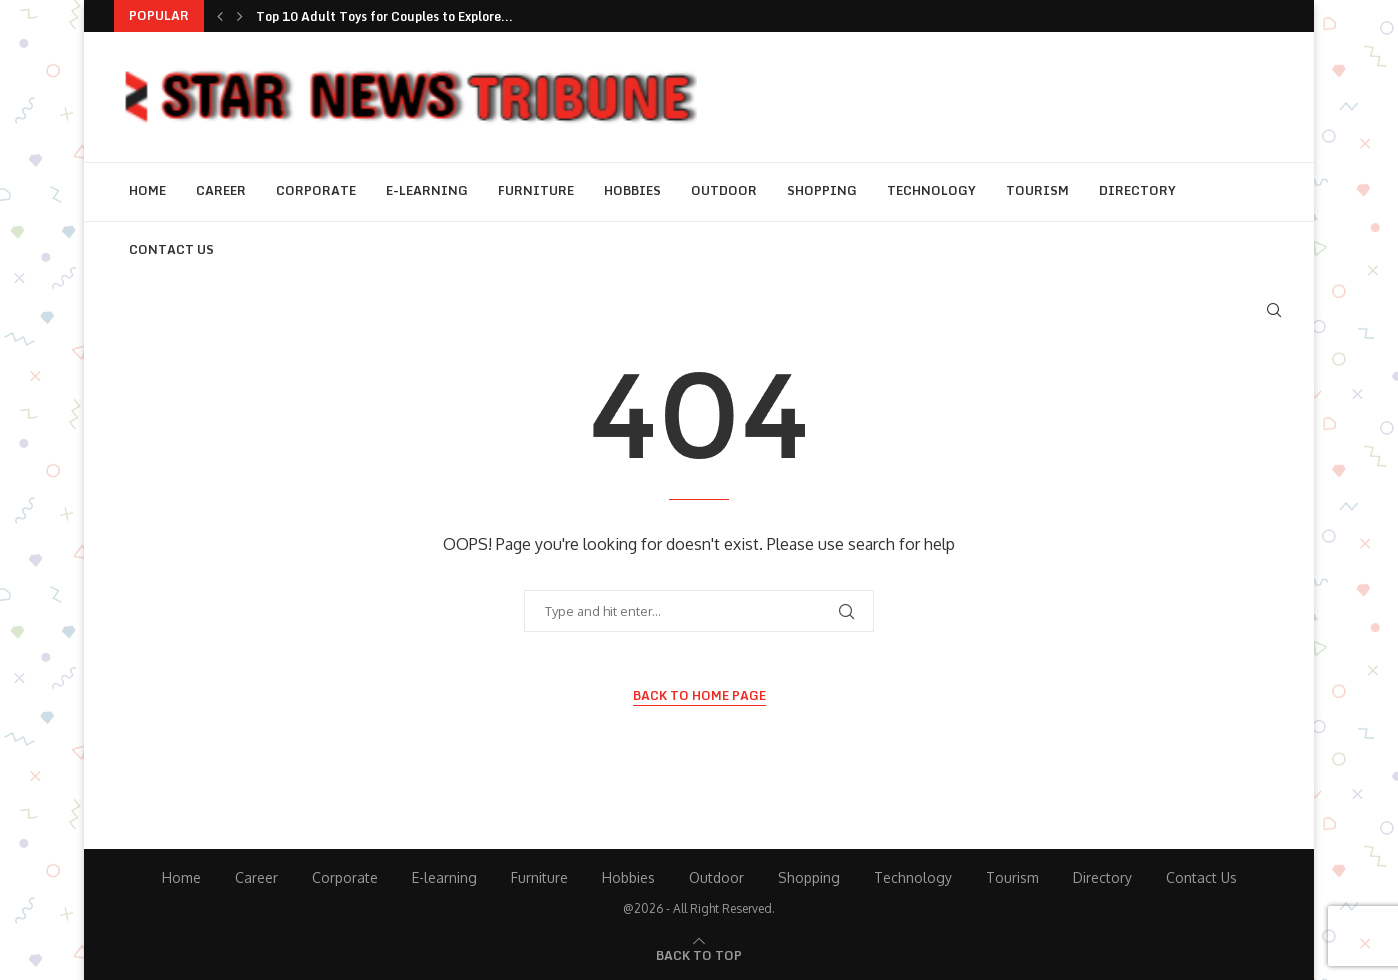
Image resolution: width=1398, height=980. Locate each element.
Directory (1137, 190)
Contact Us (171, 249)
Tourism (1037, 190)
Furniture (536, 190)
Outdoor (724, 190)
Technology (931, 190)
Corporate (316, 190)
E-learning (427, 190)
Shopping (822, 190)
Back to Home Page (699, 696)
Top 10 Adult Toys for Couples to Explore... (384, 16)
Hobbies (632, 190)
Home (147, 190)
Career (221, 190)
